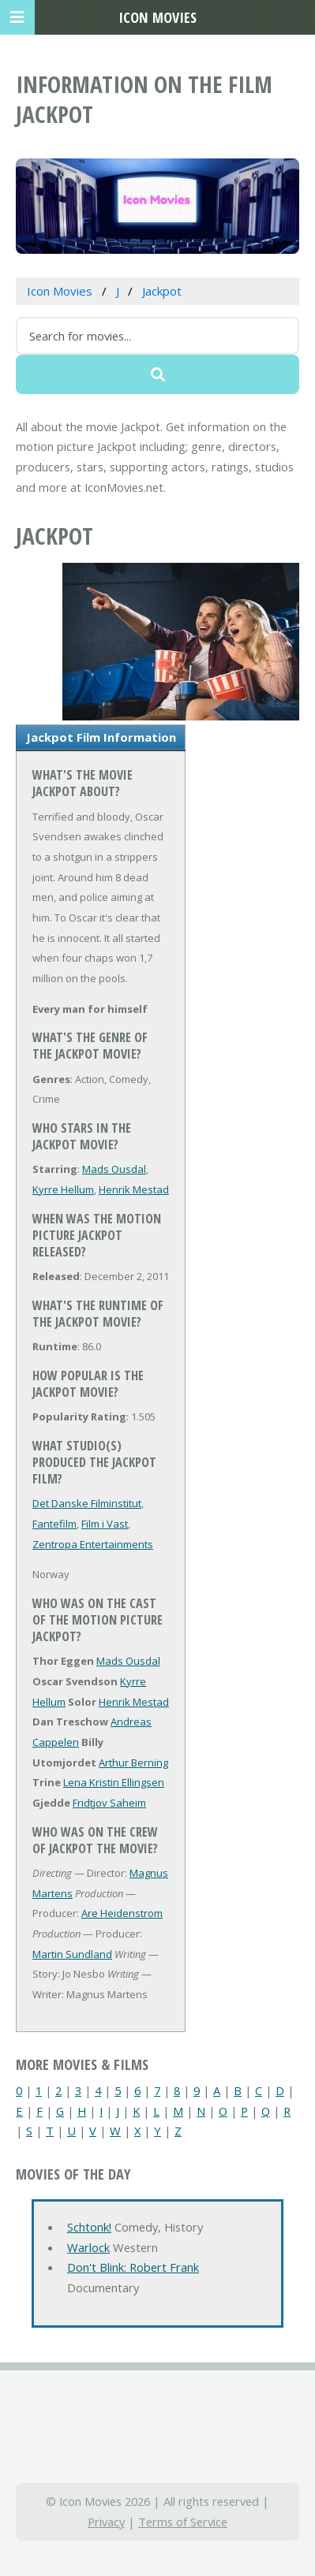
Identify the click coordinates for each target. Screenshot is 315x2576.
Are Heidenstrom (122, 1913)
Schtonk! (89, 2227)
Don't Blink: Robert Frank (133, 2267)
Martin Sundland (72, 1954)
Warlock (88, 2247)
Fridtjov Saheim (109, 1803)
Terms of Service (182, 2521)
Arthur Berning (133, 1762)
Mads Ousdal (114, 1169)
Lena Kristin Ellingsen (113, 1782)
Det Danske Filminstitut (86, 1503)
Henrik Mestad (134, 1189)
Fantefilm (54, 1524)
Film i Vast (104, 1524)
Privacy (106, 2521)
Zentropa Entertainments (92, 1544)
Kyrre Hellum (63, 1189)
